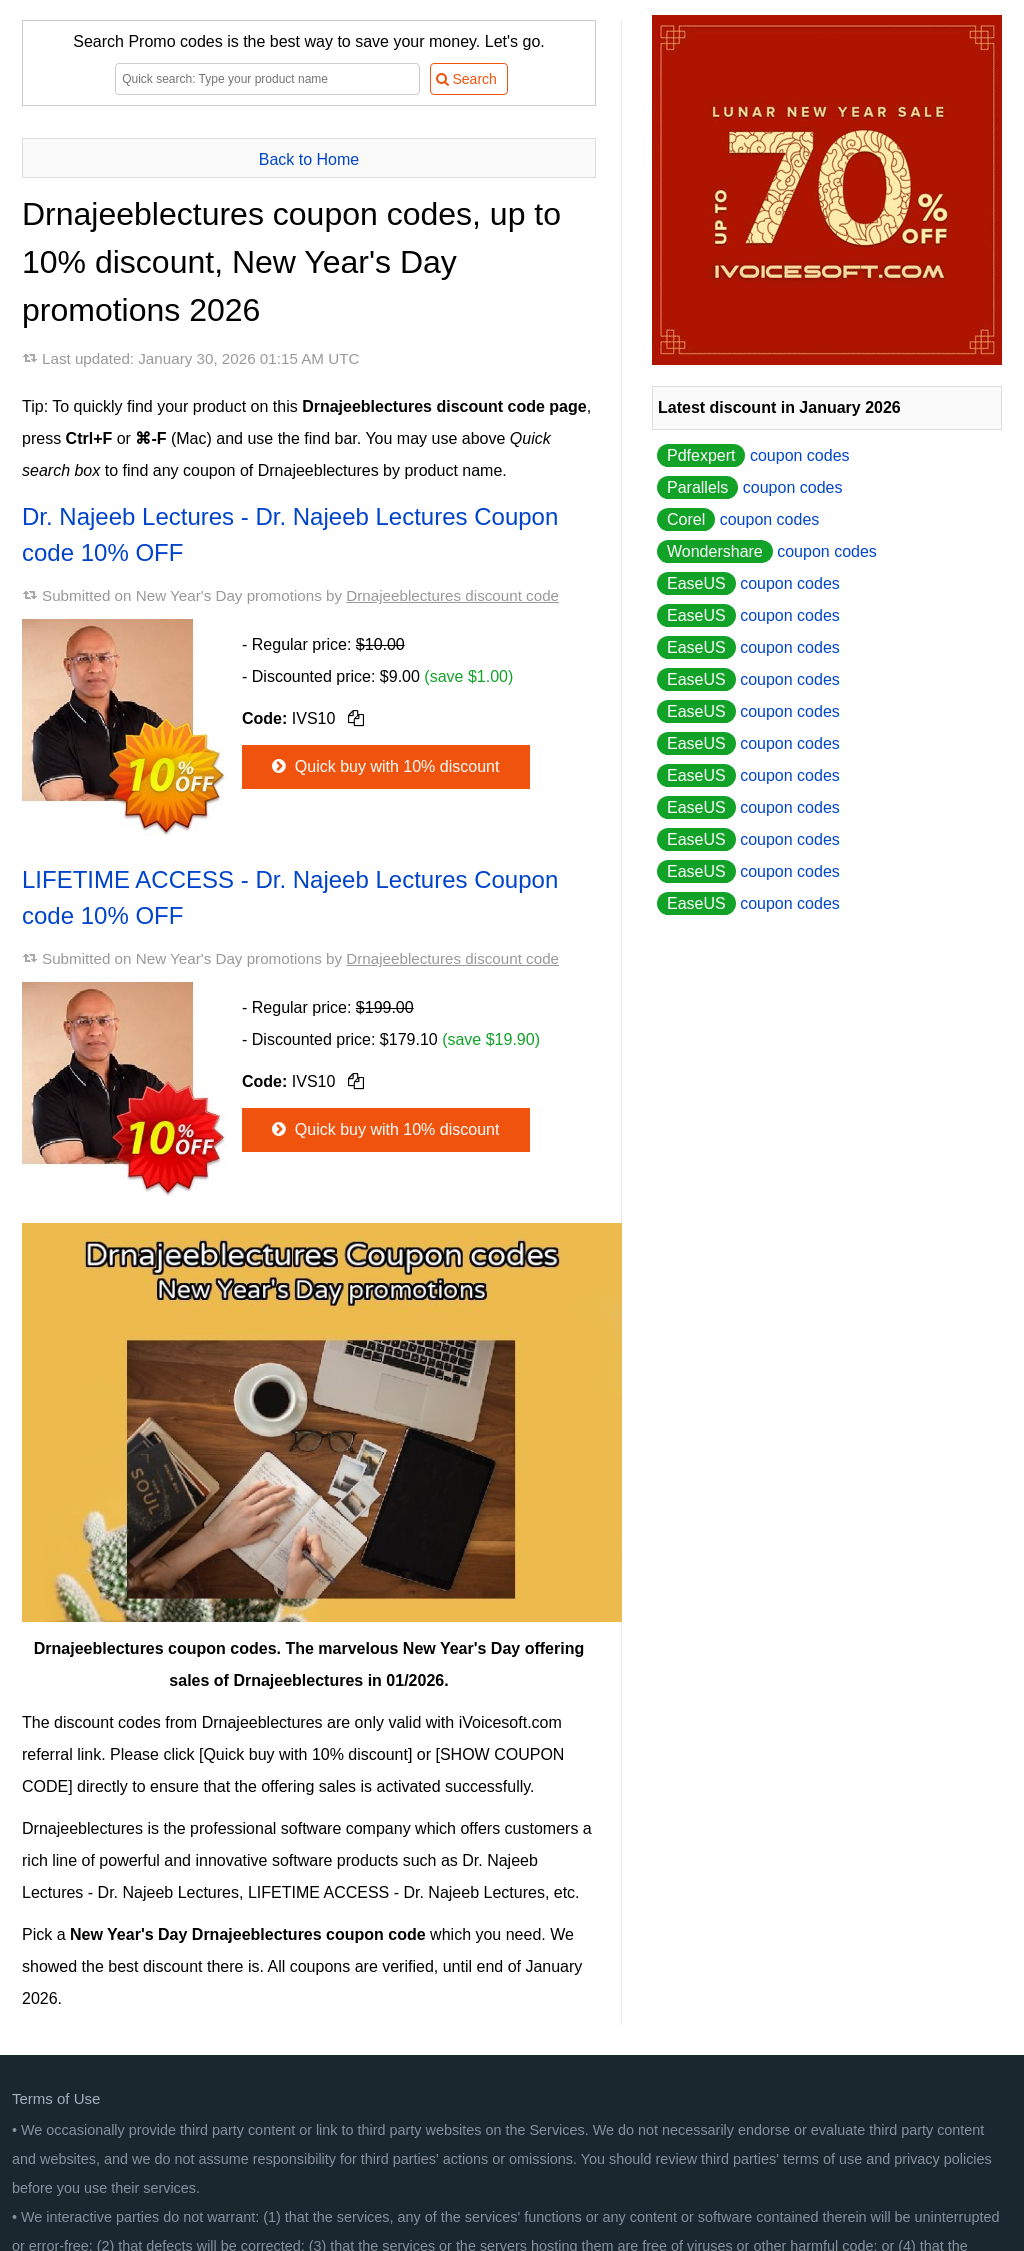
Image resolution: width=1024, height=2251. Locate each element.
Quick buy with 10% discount (383, 766)
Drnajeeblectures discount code (452, 595)
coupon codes (753, 455)
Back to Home (309, 159)
